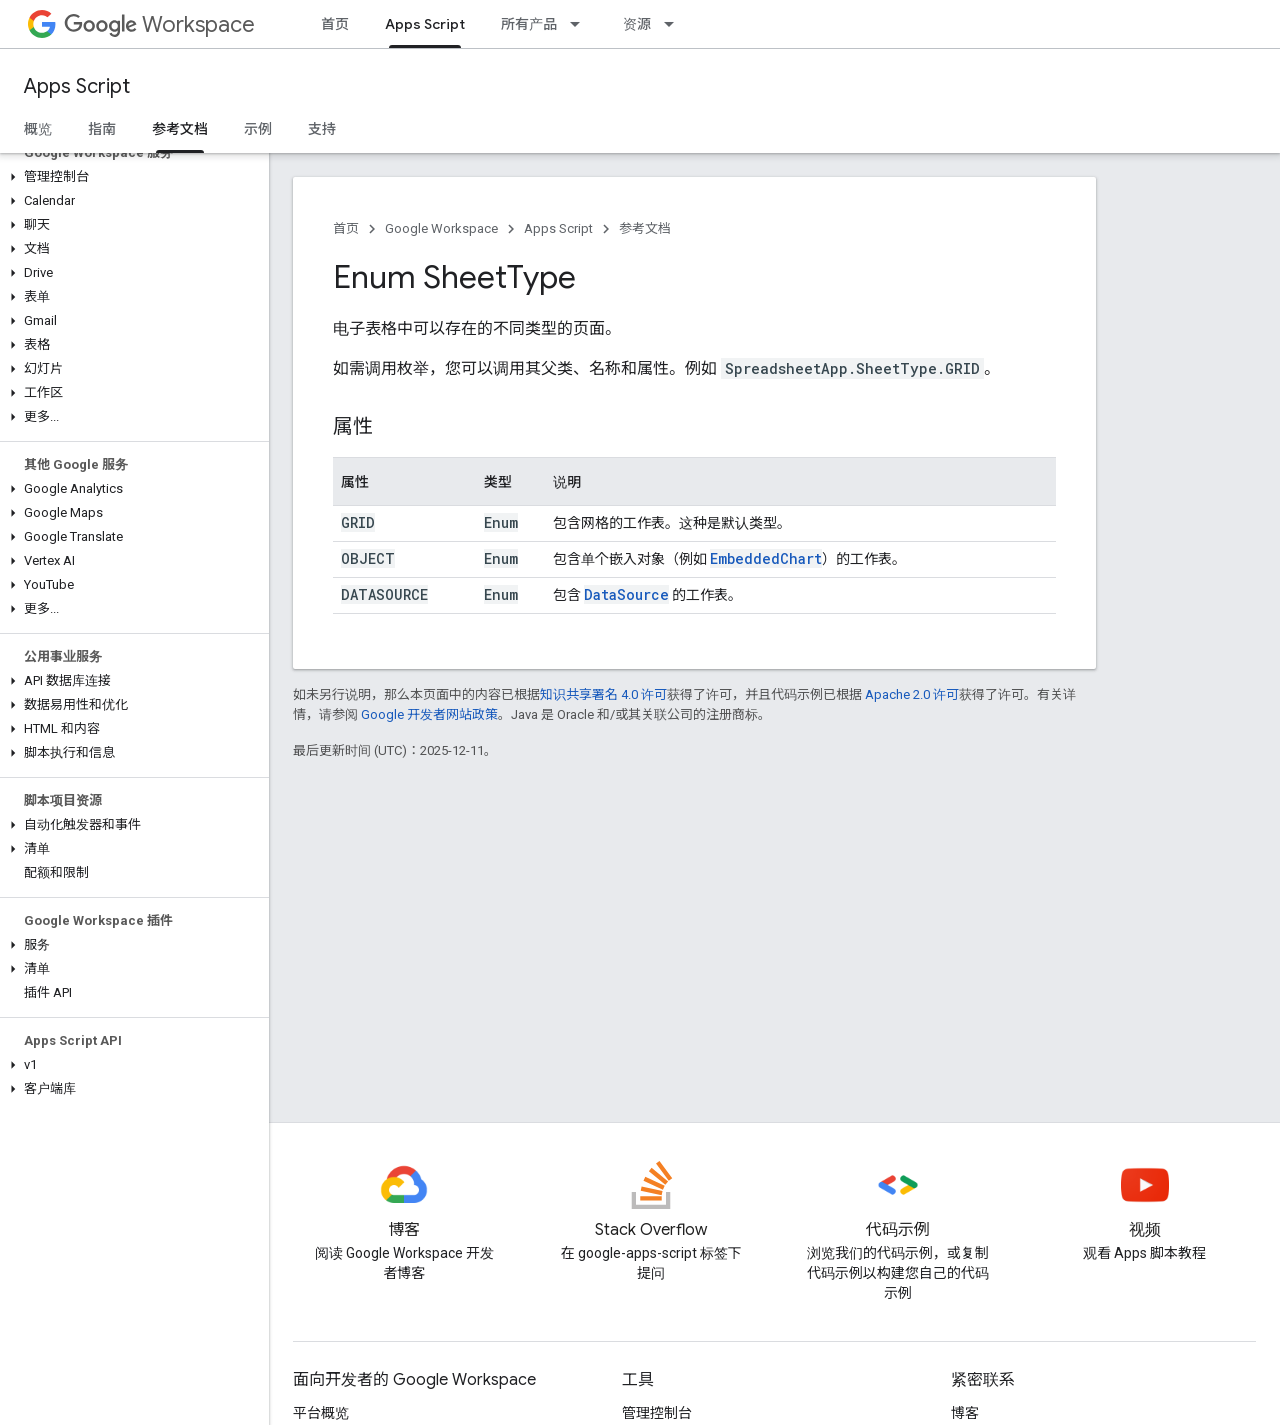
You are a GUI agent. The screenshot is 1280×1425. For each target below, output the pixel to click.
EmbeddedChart (766, 558)
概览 (38, 129)
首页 (335, 24)
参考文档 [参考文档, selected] (180, 129)
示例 (258, 129)
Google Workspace (441, 228)
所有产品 (529, 24)
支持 (322, 129)
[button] (130, 177)
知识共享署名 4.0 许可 (603, 694)
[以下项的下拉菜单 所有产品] (581, 24)
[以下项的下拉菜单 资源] (675, 24)
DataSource (626, 594)
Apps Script (77, 86)
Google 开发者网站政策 (429, 714)
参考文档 (645, 228)
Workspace (159, 24)
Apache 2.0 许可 (912, 694)
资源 (637, 24)
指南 (102, 129)
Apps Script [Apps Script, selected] (425, 24)
